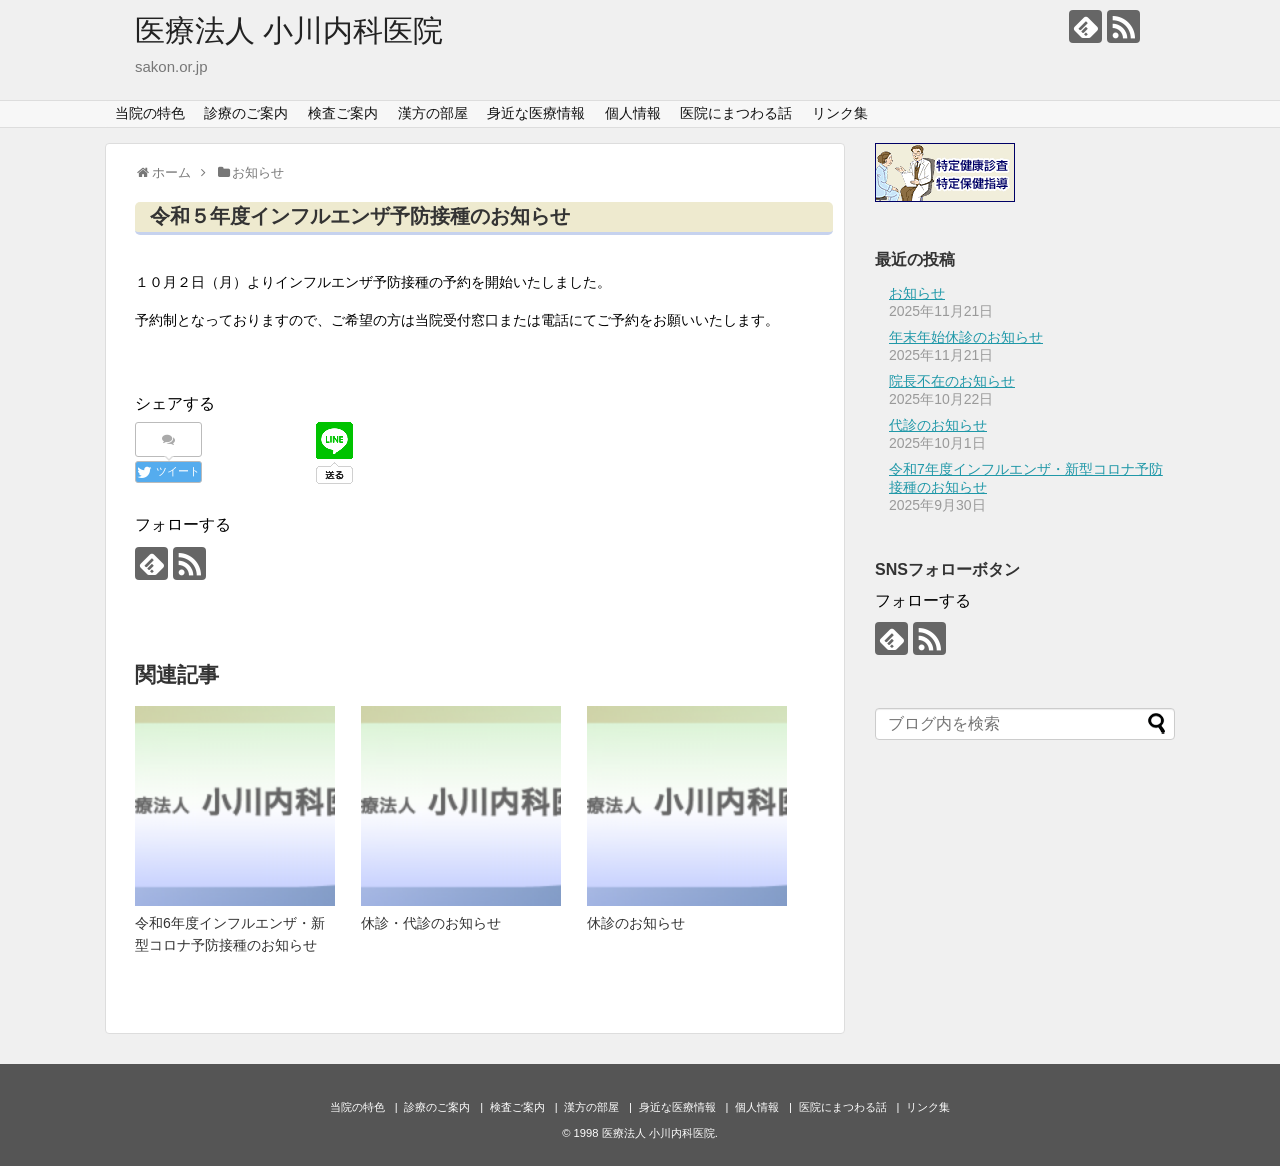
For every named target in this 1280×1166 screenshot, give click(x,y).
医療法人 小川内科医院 (289, 30)
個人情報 (633, 113)
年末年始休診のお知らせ (966, 337)
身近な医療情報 (536, 113)
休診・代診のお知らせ (431, 923)
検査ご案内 (343, 113)
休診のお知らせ (636, 923)
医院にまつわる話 (736, 113)
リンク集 (840, 113)
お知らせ (917, 293)
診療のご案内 (246, 113)
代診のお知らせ (938, 425)
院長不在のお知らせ (952, 381)
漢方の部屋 (433, 113)
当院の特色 (150, 113)
